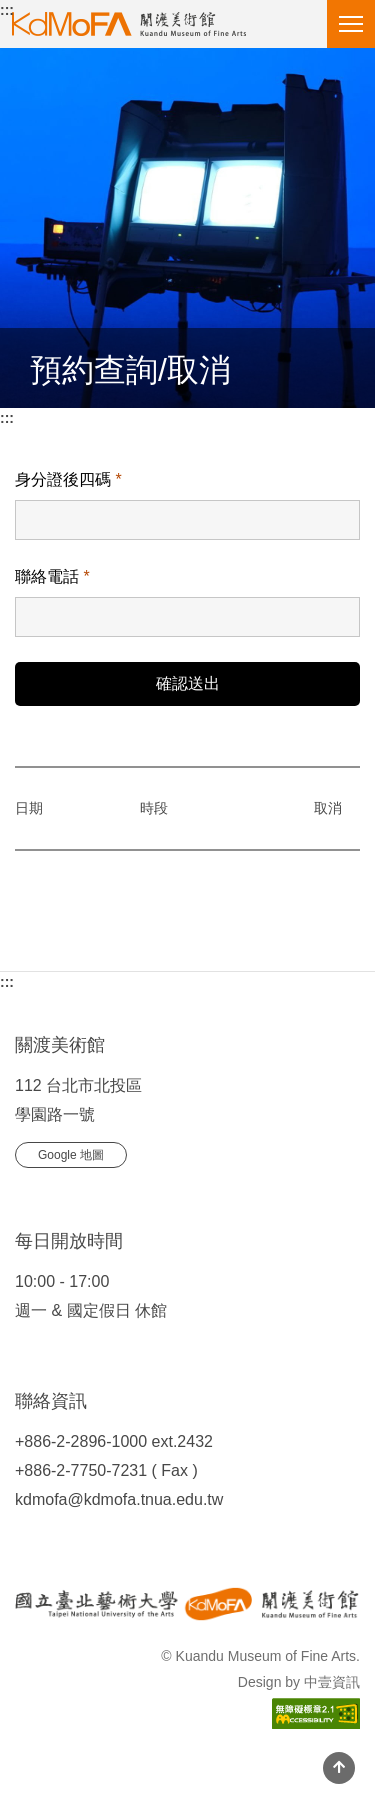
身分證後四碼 (68, 479)
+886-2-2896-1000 (81, 1441)
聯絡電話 (52, 576)
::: (7, 10)
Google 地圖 (71, 1155)
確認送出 (188, 683)
